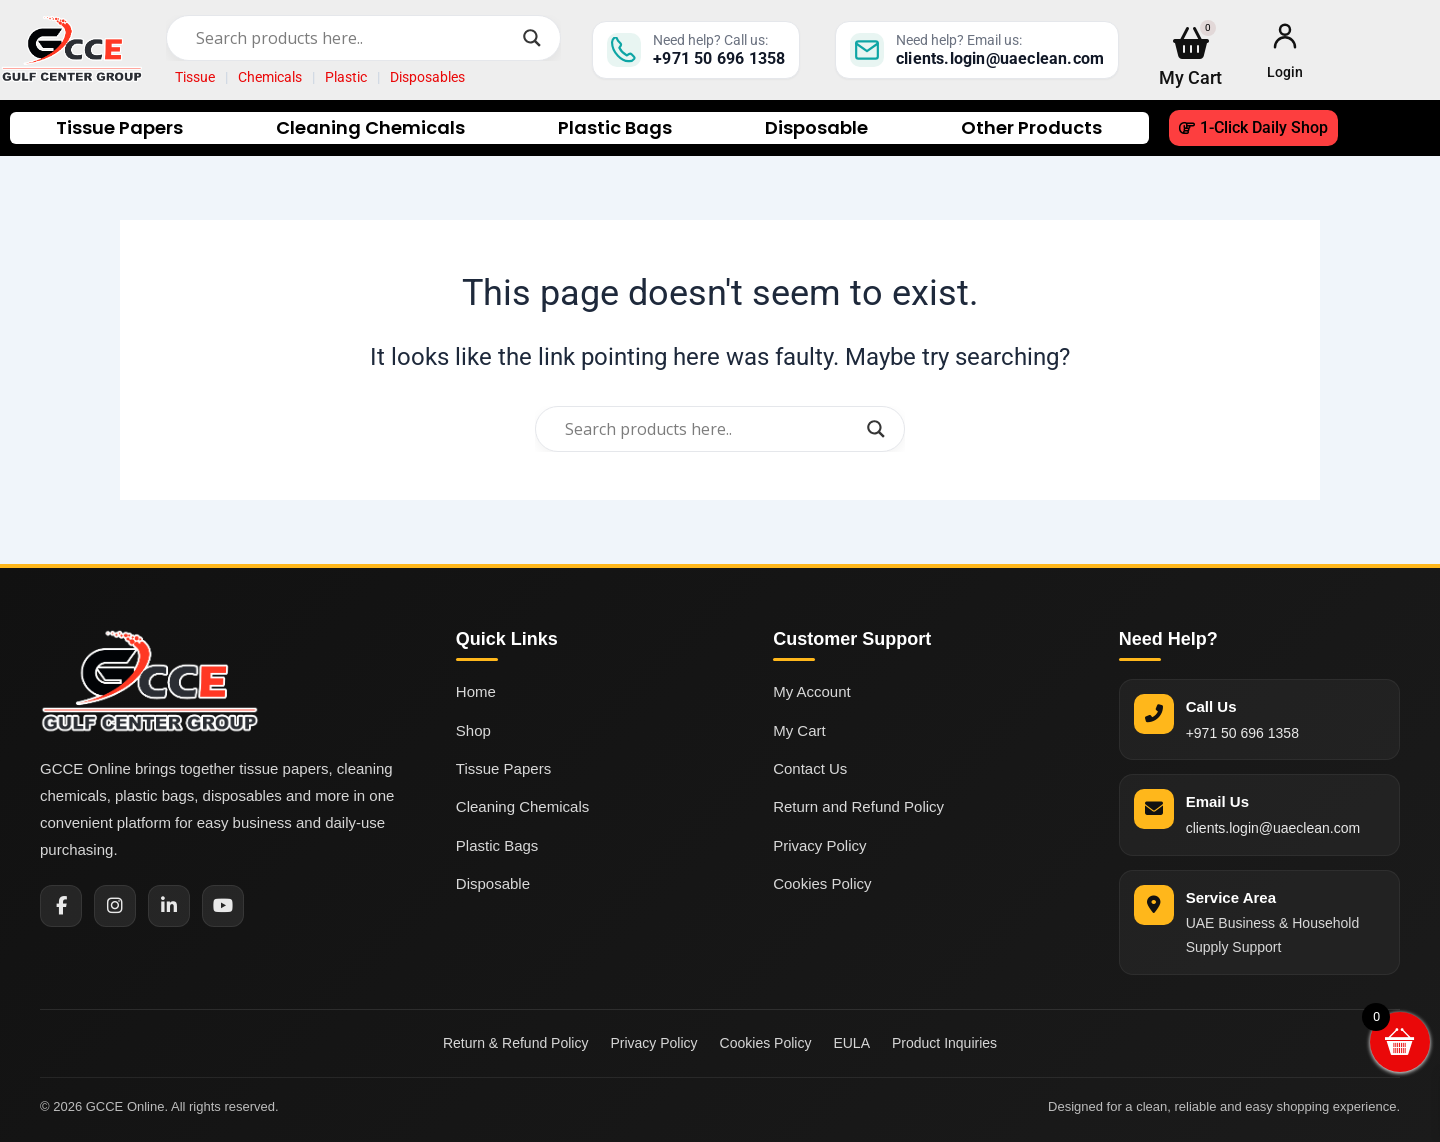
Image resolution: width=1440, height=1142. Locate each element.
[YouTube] (223, 906)
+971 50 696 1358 (1242, 733)
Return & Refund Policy (516, 1043)
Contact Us (810, 768)
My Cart (799, 730)
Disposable (816, 128)
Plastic (346, 77)
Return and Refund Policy (858, 806)
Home (476, 691)
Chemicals (270, 77)
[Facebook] (61, 906)
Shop (473, 730)
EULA (851, 1043)
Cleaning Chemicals (370, 128)
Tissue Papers (119, 128)
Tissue (195, 77)
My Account (812, 691)
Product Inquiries (944, 1043)
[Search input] (354, 38)
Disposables (427, 77)
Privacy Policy (819, 845)
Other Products (1031, 128)
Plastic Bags (615, 128)
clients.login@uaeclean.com (1273, 828)
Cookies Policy (822, 883)
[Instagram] (115, 906)
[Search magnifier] (532, 38)
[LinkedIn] (169, 906)
